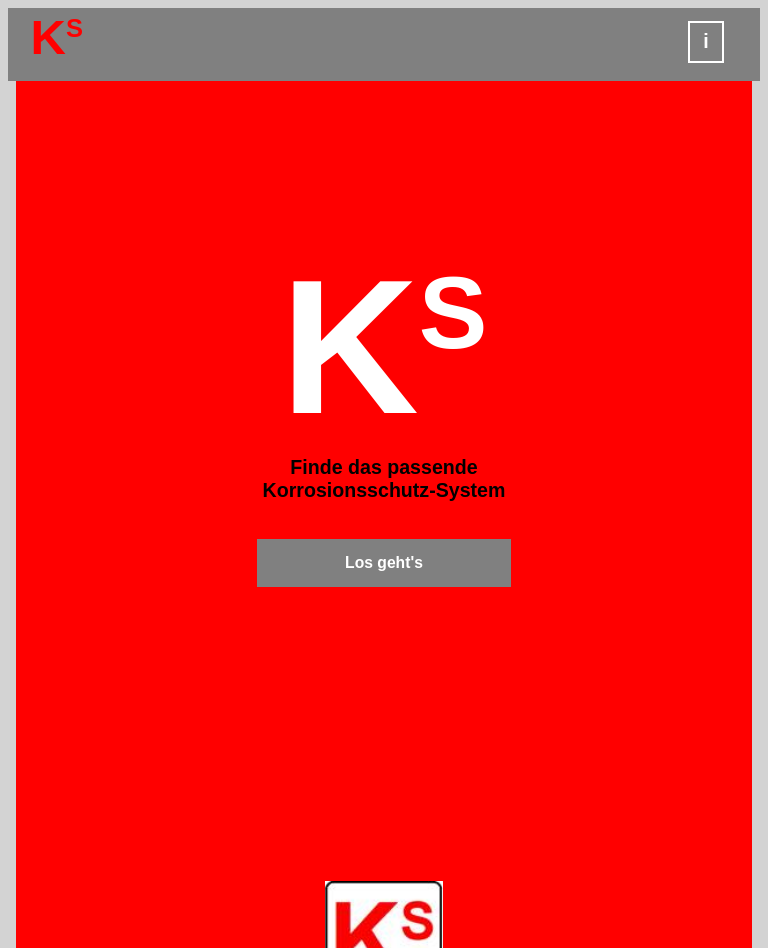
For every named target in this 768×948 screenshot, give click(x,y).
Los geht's (384, 562)
